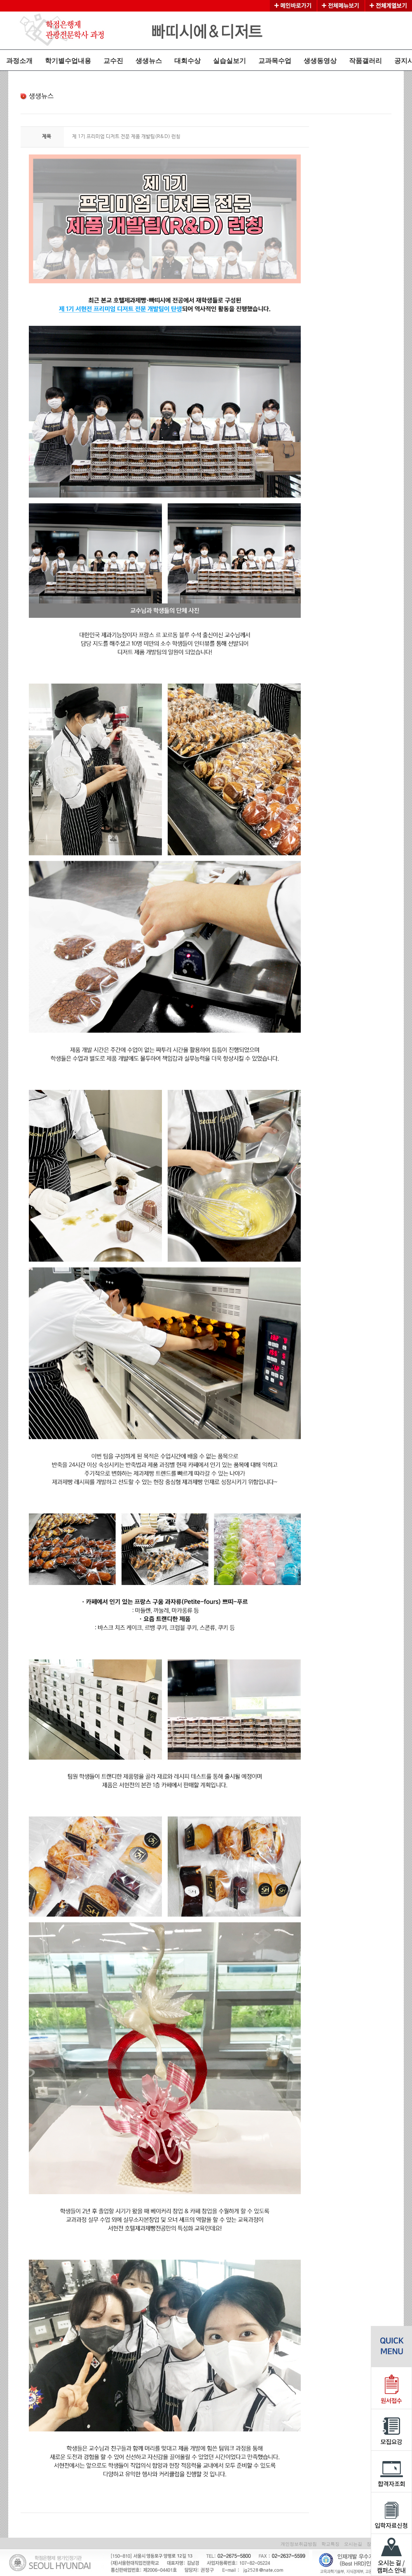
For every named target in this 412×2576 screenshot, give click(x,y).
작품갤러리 (365, 60)
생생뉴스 (149, 60)
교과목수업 (274, 60)
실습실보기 (229, 60)
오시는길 (353, 2543)
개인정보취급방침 (299, 2543)
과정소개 (19, 60)
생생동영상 (320, 60)
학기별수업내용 (68, 60)
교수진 (113, 60)
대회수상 (187, 60)
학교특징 (330, 2543)
